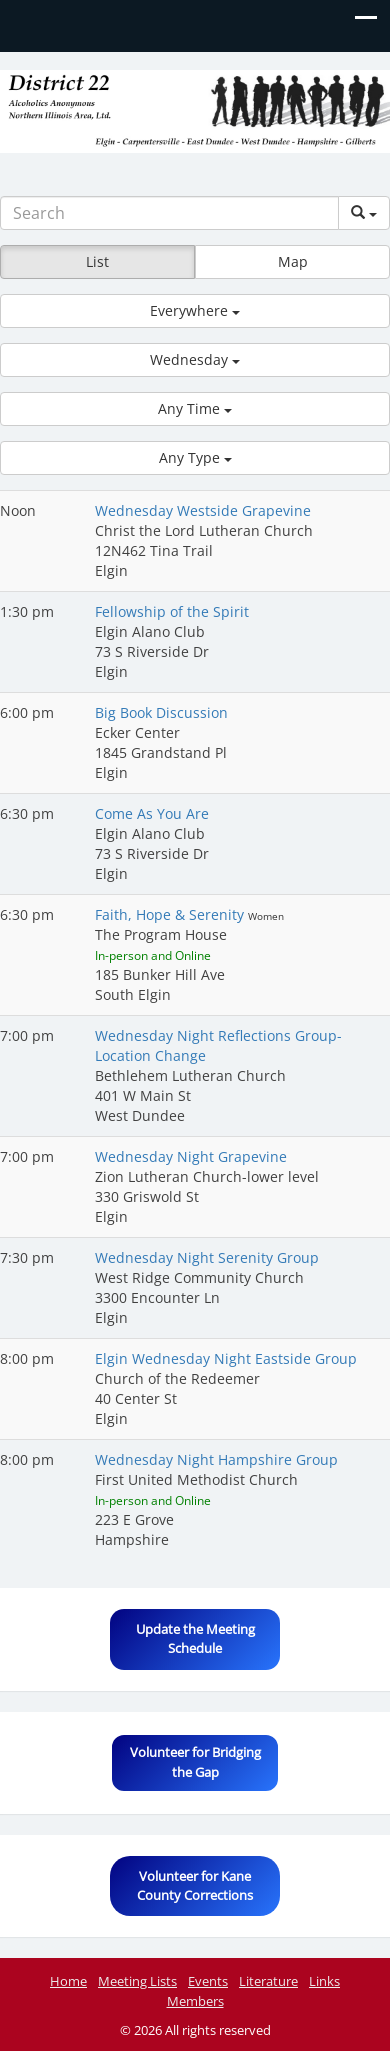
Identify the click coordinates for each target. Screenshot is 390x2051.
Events (208, 1981)
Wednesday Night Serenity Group (207, 1257)
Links (324, 1981)
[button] (195, 311)
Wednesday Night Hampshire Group (216, 1459)
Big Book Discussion (161, 712)
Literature (268, 1981)
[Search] (169, 213)
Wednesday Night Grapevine (191, 1156)
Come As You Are (152, 813)
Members (195, 2001)
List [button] (97, 261)
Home (68, 1981)
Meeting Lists (137, 1981)
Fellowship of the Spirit (172, 611)
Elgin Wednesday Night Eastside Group (226, 1358)
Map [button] (293, 261)
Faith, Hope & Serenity (171, 914)
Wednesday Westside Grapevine (203, 510)
